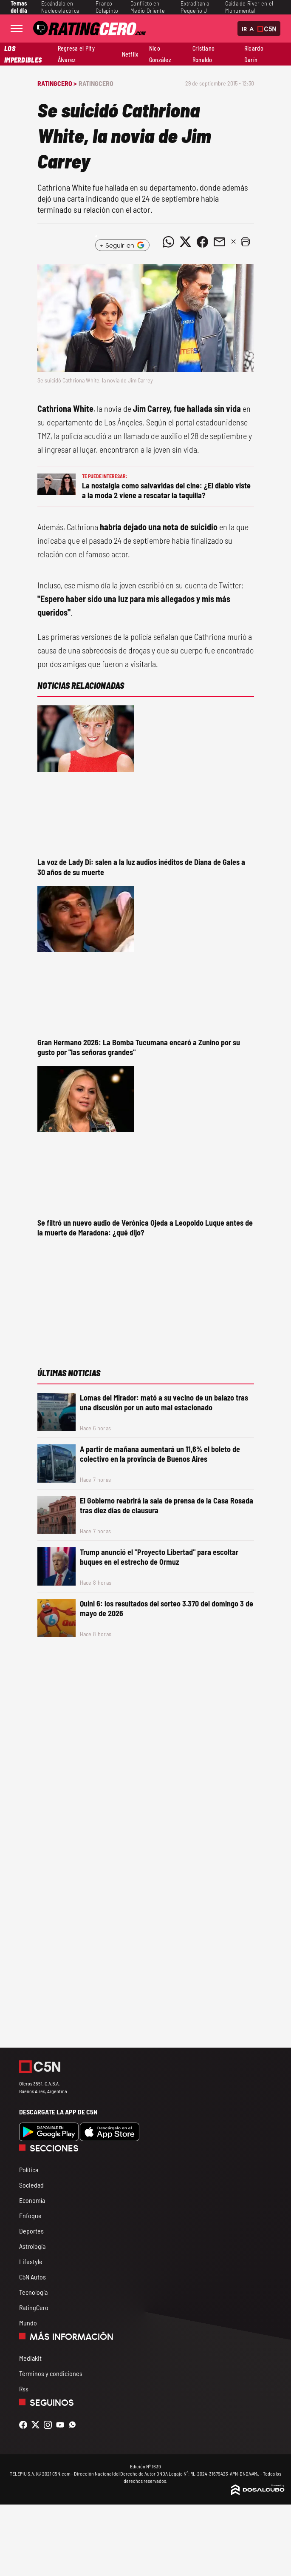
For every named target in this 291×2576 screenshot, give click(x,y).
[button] (245, 241)
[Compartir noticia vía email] (219, 241)
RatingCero (96, 83)
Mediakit (30, 2358)
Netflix (130, 54)
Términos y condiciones (50, 2373)
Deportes (31, 2231)
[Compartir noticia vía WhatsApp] (168, 241)
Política (28, 2169)
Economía (32, 2200)
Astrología (32, 2246)
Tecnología (33, 2292)
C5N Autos (32, 2277)
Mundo (28, 2323)
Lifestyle (30, 2261)
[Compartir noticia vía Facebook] (202, 241)
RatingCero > (56, 83)
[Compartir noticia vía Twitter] (185, 241)
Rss (23, 2389)
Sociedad (31, 2185)
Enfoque (30, 2215)
